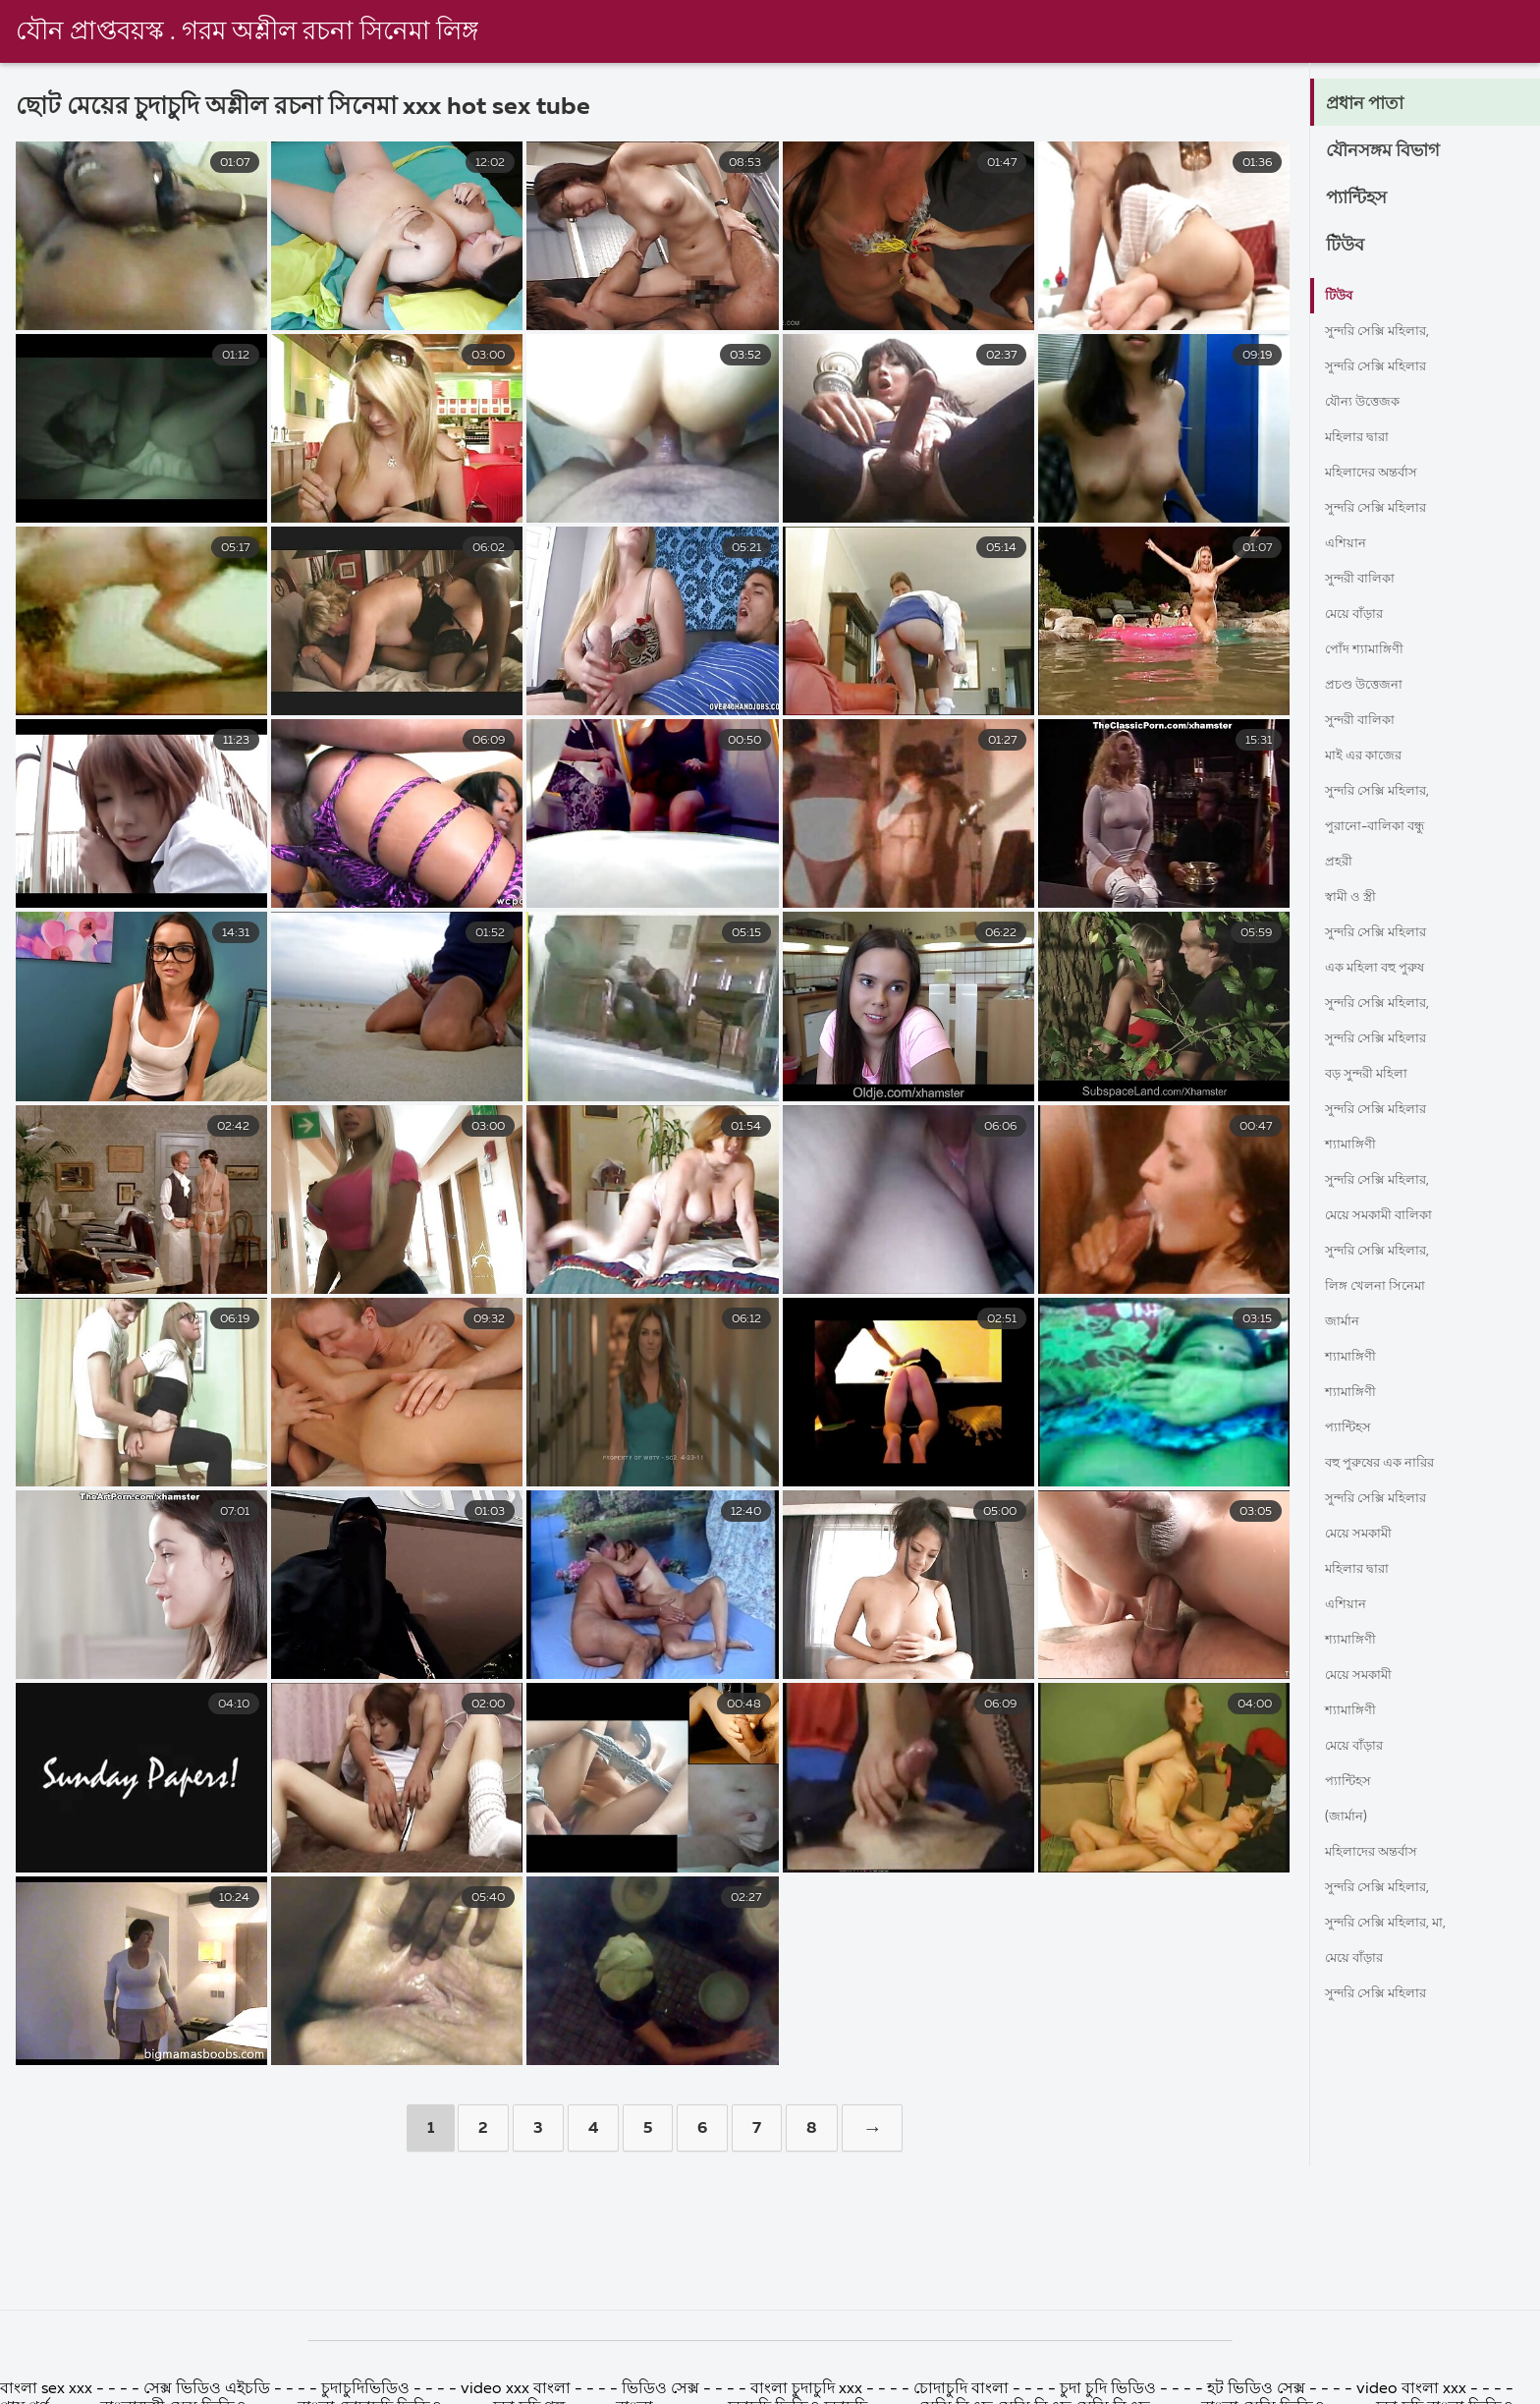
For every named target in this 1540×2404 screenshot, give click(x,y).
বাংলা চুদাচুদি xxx (808, 2389)
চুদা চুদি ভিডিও (1110, 2389)
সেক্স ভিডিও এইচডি (208, 2389)
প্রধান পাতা (1373, 104)
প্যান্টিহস (1364, 198)
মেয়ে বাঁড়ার (1361, 615)
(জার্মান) (1351, 1817)
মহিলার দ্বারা (1364, 438)
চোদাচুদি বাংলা (963, 2389)
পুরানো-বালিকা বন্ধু (1387, 827)
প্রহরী (1341, 862)
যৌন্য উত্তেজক (1370, 403)
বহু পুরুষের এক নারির (1393, 1464)
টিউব (1349, 245)
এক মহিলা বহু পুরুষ (1386, 969)
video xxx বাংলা (518, 2389)
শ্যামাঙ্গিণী (1356, 1145)
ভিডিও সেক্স (662, 2389)
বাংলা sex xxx (48, 2389)
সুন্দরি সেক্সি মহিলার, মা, (1400, 1923)
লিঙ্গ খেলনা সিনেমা (1387, 1287)
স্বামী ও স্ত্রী (1357, 898)
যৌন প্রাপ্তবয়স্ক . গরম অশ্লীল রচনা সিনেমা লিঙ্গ (247, 32)
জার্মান (1346, 1322)
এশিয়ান (1349, 544)
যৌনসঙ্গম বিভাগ (1395, 151)
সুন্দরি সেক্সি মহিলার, (1390, 332)
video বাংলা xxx (1411, 2389)
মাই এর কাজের (1372, 756)
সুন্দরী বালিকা (1368, 579)
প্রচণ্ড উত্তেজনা (1372, 686)
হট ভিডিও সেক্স (1256, 2389)
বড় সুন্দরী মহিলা (1376, 1075)
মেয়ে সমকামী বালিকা (1391, 1216)
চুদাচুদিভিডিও (365, 2389)
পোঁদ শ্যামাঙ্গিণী (1373, 650)
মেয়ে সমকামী (1366, 1534)
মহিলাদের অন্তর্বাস (1382, 473)
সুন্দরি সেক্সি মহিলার (1388, 367)
